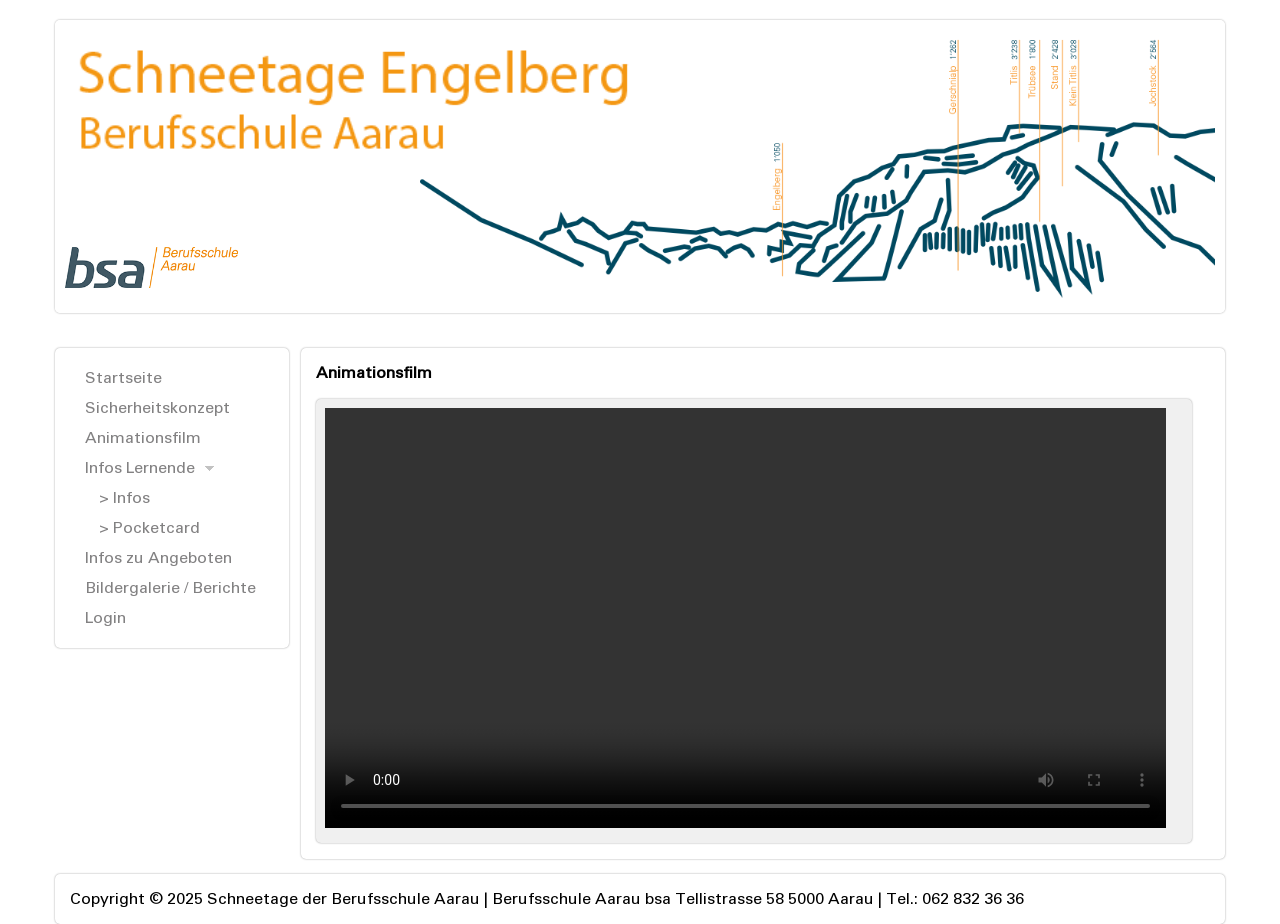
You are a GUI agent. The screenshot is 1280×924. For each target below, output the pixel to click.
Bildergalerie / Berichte (170, 587)
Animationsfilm (143, 437)
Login (105, 617)
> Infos (124, 497)
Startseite (123, 377)
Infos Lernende (140, 467)
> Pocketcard (149, 527)
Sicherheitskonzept (157, 407)
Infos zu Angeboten (158, 557)
